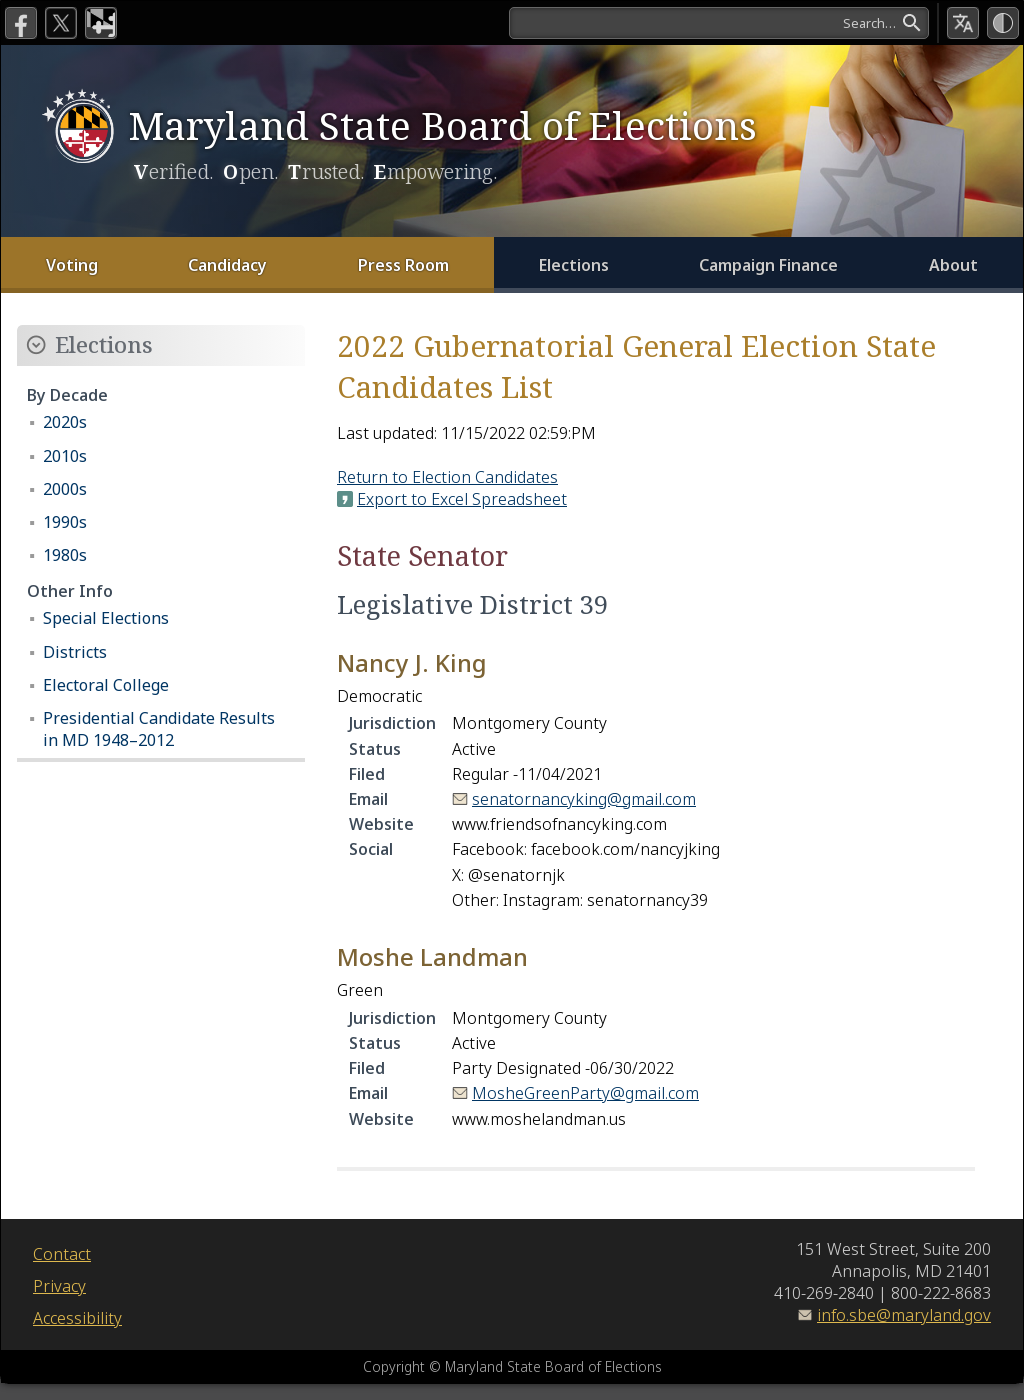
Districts (75, 652)
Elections (574, 265)
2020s (65, 422)
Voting (72, 265)
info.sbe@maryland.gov (904, 1315)
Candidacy (227, 265)
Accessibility (77, 1318)
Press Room (403, 265)
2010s (65, 456)
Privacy (59, 1286)
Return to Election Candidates (447, 477)
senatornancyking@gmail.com (584, 799)
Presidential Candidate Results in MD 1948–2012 (159, 729)
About (953, 265)
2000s (65, 489)
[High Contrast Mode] (1003, 23)
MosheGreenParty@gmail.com (585, 1093)
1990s (65, 522)
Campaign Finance (768, 265)
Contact (62, 1254)
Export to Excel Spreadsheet (462, 499)
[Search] (719, 23)
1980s (65, 555)
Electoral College (106, 685)
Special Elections (106, 618)
